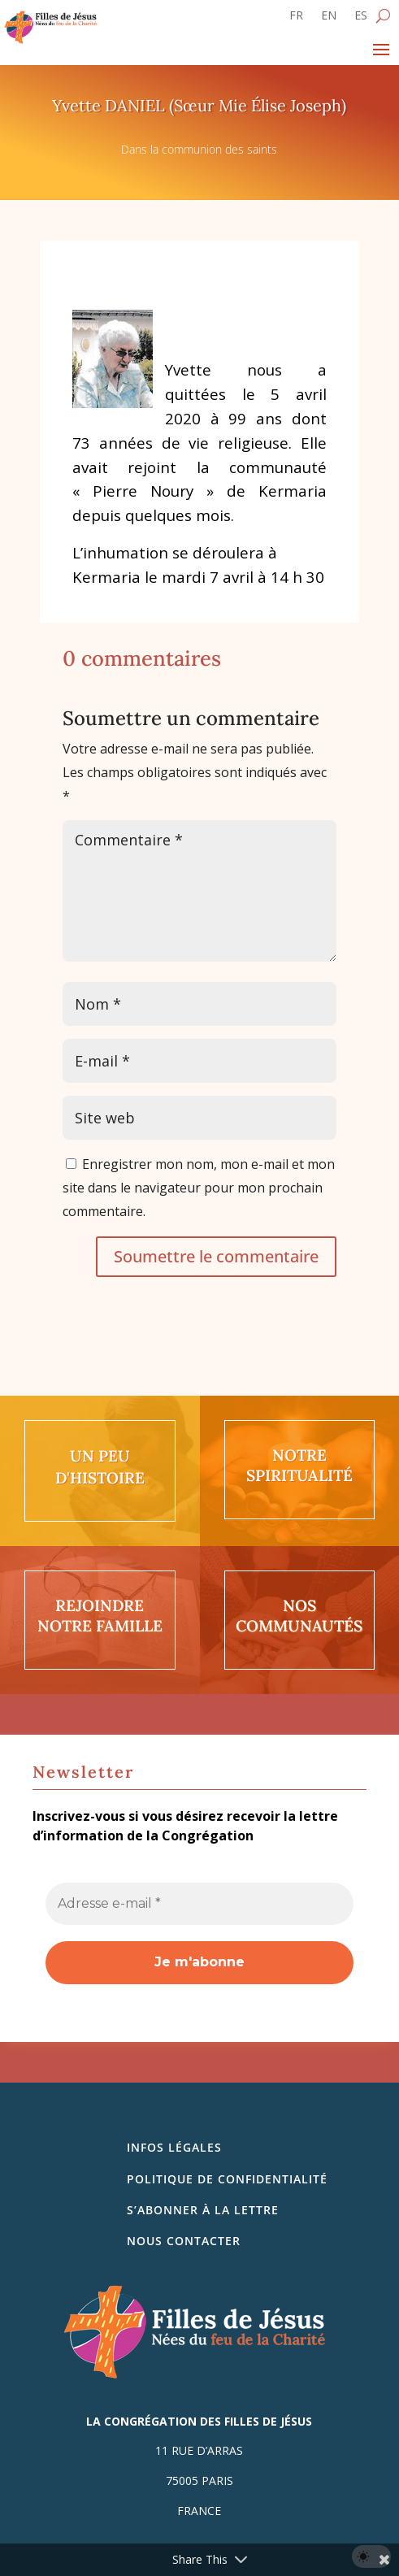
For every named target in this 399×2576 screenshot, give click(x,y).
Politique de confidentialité (227, 2179)
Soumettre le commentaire (216, 1256)
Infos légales (174, 2147)
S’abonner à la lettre (203, 2210)
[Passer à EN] (328, 19)
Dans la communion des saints (199, 149)
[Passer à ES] (360, 19)
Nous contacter (184, 2240)
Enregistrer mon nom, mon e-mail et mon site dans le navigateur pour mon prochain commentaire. (199, 1187)
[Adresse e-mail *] (199, 1904)
